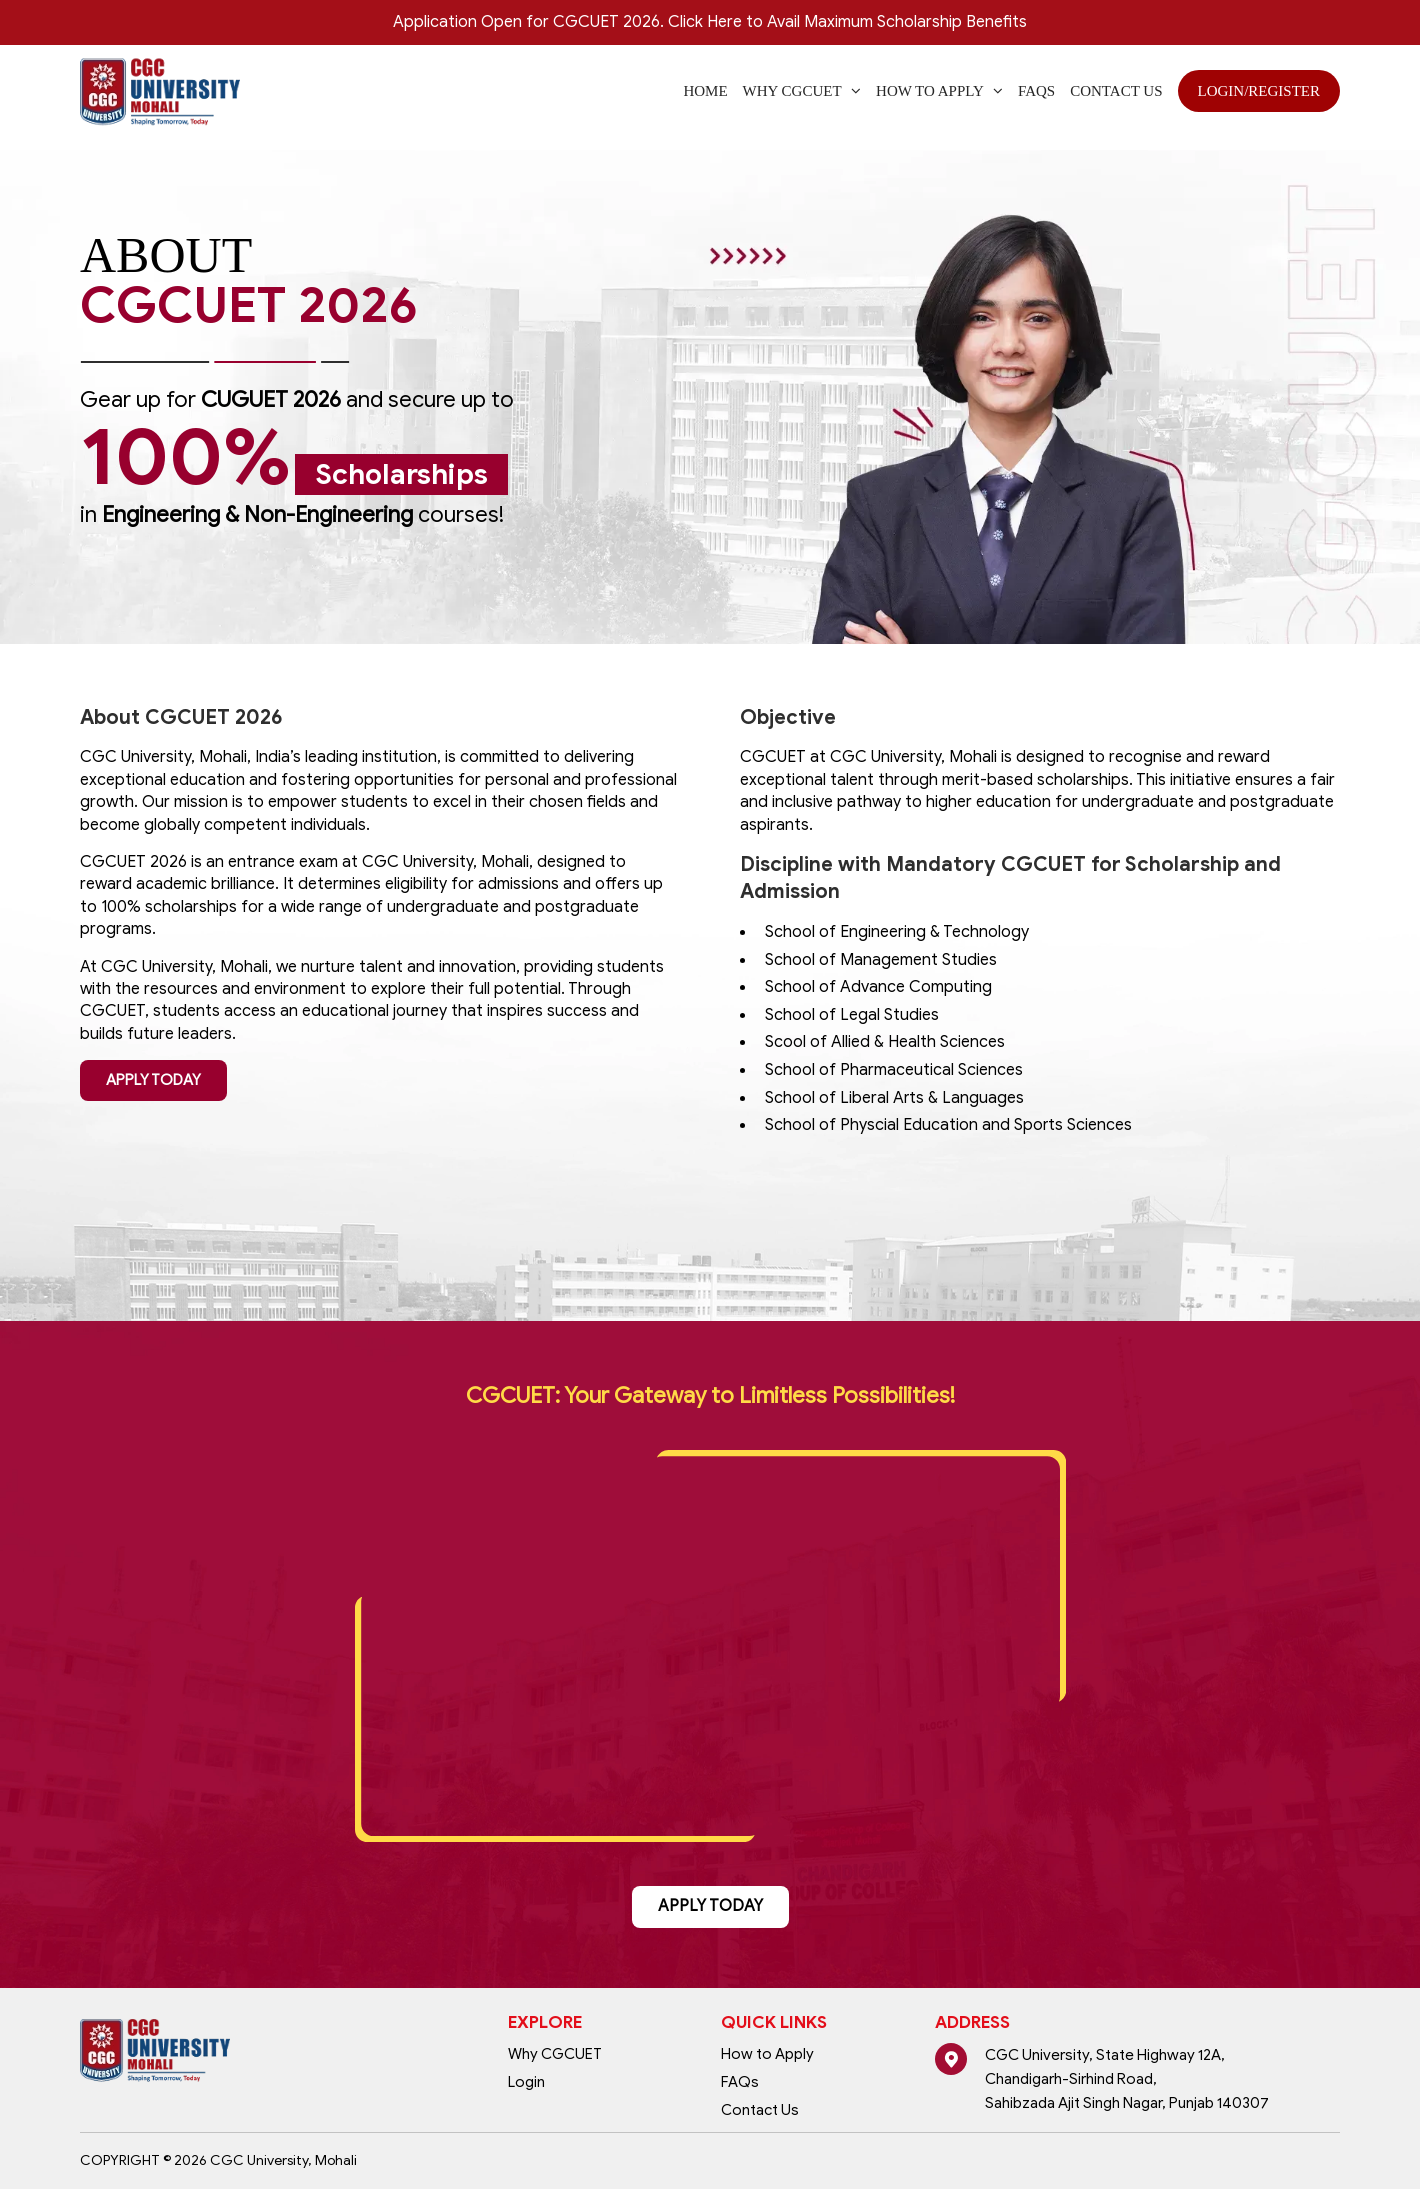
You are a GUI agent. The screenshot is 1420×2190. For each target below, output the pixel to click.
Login (526, 2083)
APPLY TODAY (153, 1080)
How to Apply (939, 91)
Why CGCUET (555, 2055)
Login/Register (1259, 91)
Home (705, 91)
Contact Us (1116, 91)
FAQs (1036, 91)
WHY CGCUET (802, 91)
